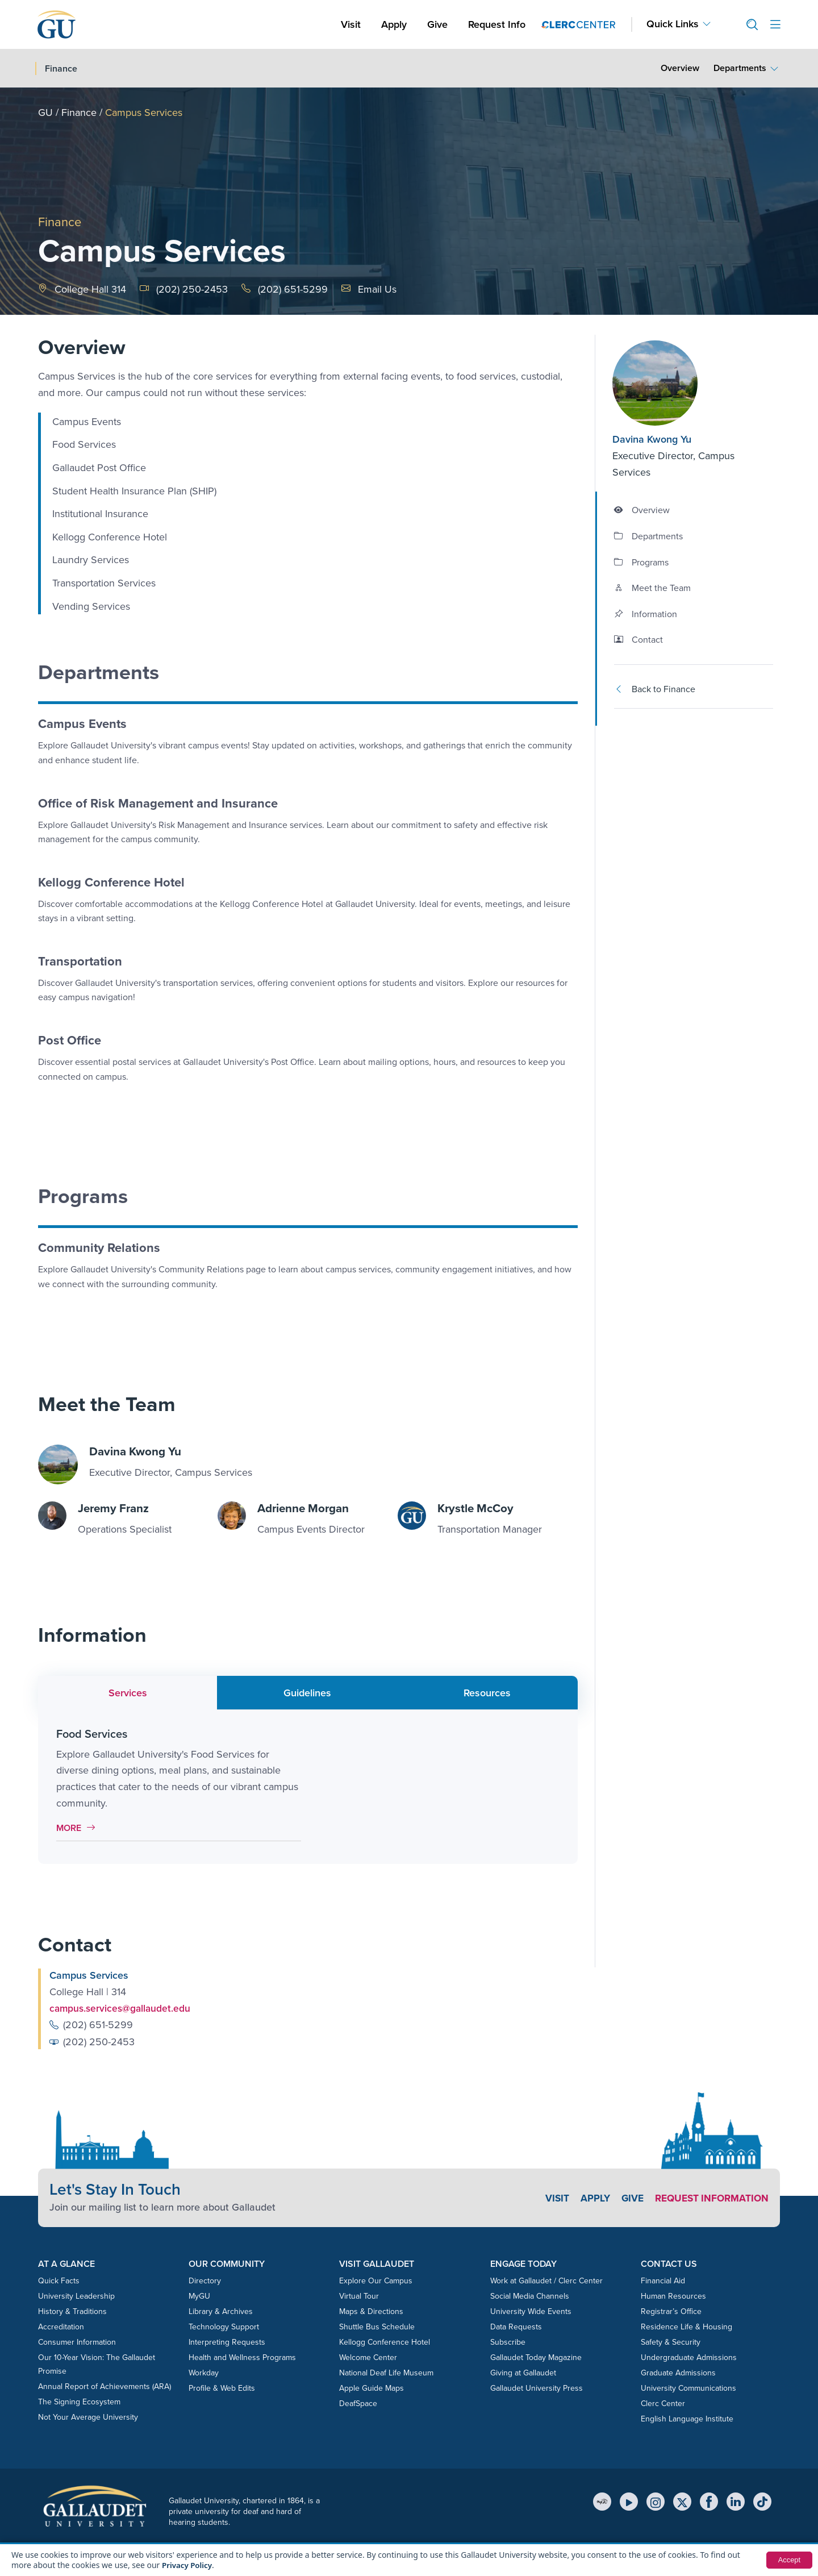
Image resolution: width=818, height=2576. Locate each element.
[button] (747, 24)
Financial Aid (663, 2280)
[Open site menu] (775, 24)
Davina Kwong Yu (651, 439)
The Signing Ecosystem (79, 2401)
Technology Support (224, 2326)
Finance (79, 112)
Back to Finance (654, 689)
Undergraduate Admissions (689, 2357)
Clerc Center (663, 2403)
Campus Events (82, 723)
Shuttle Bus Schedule (377, 2326)
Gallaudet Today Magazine (536, 2357)
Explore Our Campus (375, 2280)
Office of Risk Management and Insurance (158, 803)
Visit (351, 24)
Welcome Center (368, 2357)
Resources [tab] (487, 1692)
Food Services (91, 1733)
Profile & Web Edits (222, 2388)
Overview (680, 67)
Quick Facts (59, 2280)
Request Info (496, 24)
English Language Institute (687, 2418)
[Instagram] (655, 2501)
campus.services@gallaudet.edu (121, 2007)
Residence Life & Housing (686, 2326)
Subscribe (507, 2342)
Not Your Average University (88, 2417)
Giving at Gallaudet (523, 2372)
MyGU (199, 2296)
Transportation (80, 961)
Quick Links (672, 24)
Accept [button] (788, 2560)
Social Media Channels (529, 2296)
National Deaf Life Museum (386, 2372)
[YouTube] (629, 2501)
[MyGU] (602, 2501)
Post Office (69, 1040)
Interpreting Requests (227, 2342)
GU (45, 112)
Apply (396, 24)
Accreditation (61, 2326)
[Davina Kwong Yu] (681, 383)
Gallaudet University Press (536, 2388)
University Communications (688, 2388)
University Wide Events (530, 2311)
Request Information (709, 2197)
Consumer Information (77, 2342)
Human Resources (673, 2296)
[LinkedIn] (736, 2501)
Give (437, 24)
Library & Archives (221, 2311)
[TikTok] (762, 2501)
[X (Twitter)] (682, 2501)
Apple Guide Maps (371, 2388)
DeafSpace (358, 2403)
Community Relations (99, 1247)
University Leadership (76, 2296)
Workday (204, 2372)
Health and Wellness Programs (242, 2357)
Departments (739, 67)
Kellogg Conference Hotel (111, 882)
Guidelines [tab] (307, 1692)
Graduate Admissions (678, 2372)
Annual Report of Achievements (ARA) (104, 2386)
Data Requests (516, 2326)
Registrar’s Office (671, 2311)
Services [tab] (127, 1692)
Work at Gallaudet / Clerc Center (546, 2280)
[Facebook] (709, 2501)
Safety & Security (670, 2342)
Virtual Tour (359, 2296)
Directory (205, 2280)
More (78, 1827)
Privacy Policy (188, 2565)
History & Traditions (72, 2311)
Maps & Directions (371, 2311)
